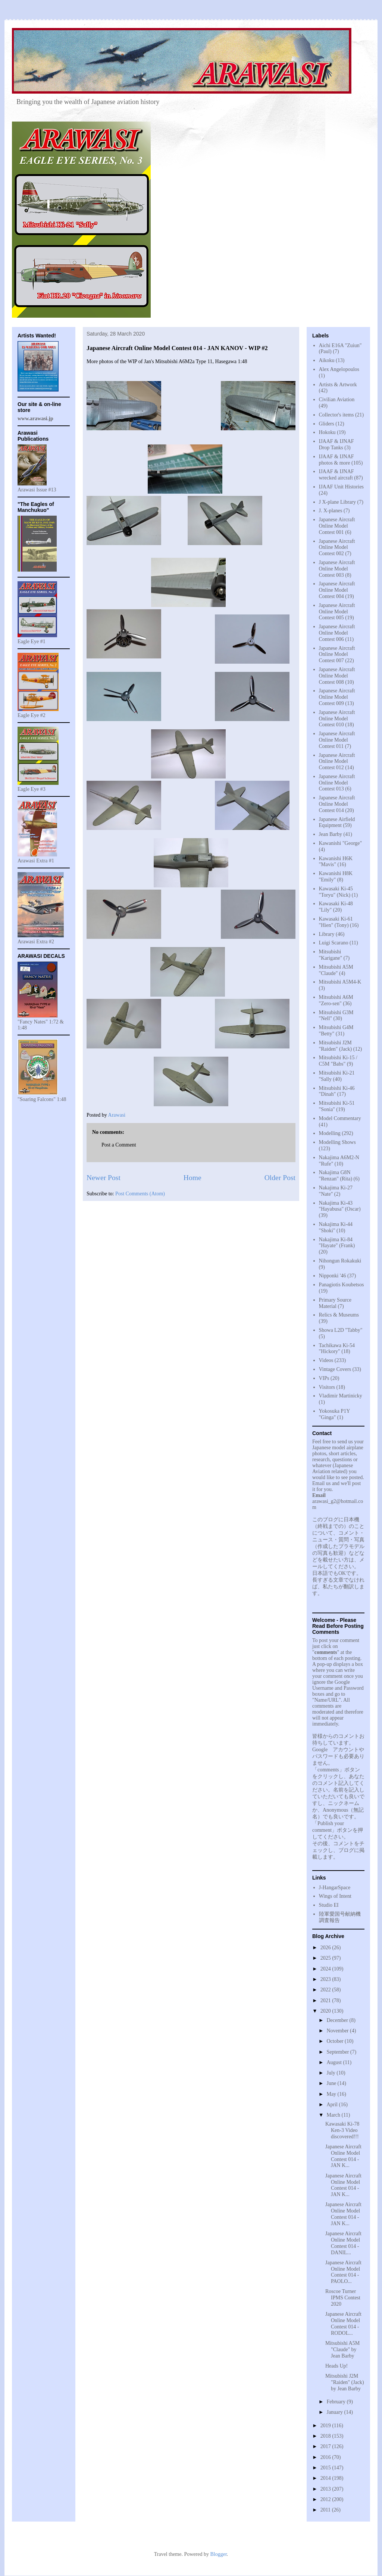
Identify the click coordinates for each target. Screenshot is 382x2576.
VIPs (324, 1378)
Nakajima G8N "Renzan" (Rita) (336, 1176)
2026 (326, 1947)
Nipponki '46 (332, 1275)
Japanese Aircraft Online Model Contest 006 (337, 633)
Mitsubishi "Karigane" (330, 955)
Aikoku (327, 360)
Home (192, 1178)
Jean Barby (330, 834)
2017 (326, 2446)
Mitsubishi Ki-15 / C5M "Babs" (338, 1061)
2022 (326, 1989)
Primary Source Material (335, 1303)
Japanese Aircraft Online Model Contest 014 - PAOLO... (343, 2272)
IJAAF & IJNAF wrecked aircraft (336, 475)
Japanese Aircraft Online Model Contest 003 (337, 569)
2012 (326, 2499)
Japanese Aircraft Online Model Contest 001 (337, 526)
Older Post (279, 1178)
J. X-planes (330, 510)
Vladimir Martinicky (340, 1396)
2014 (326, 2478)
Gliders (326, 424)
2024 (326, 1969)
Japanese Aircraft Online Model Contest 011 (337, 740)
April (332, 2104)
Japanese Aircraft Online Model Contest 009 (337, 697)
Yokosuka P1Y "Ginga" (334, 1414)
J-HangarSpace (335, 1887)
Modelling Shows (337, 1142)
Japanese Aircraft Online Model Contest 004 (337, 590)
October (335, 2041)
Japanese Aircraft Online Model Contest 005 (337, 612)
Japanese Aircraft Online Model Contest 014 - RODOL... (343, 2323)
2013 (326, 2489)
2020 (326, 2011)
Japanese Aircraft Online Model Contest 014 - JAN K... (343, 2156)
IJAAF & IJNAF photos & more (336, 460)
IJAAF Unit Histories (341, 487)
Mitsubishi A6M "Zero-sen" (336, 1000)
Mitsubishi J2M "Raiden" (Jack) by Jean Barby (344, 2382)
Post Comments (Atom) (140, 1193)
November (338, 2031)
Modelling (330, 1133)
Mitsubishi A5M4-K (340, 982)
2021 (326, 2000)
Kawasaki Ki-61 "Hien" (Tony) (336, 922)
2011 (326, 2510)
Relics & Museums (339, 1315)
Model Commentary (340, 1118)
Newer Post (103, 1178)
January (335, 2412)
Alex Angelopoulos (339, 369)
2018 (326, 2436)
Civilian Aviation (337, 399)
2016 (326, 2457)
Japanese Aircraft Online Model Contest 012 (337, 761)
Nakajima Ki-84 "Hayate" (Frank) (337, 1243)
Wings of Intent (335, 1896)
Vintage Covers (335, 1369)
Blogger (218, 2554)
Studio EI (329, 1905)
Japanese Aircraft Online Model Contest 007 (337, 654)
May (331, 2094)
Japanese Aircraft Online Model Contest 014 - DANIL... (343, 2243)
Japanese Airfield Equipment (337, 822)
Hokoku (327, 432)
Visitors (327, 1387)
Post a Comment (118, 1145)
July (331, 2073)
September (338, 2052)
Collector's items (336, 415)
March (333, 2115)
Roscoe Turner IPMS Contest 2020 (342, 2298)
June (331, 2083)
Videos (326, 1360)
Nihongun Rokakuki (340, 1261)
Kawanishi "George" (340, 843)
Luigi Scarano (333, 943)
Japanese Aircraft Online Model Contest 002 (337, 547)
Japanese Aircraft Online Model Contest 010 (337, 719)
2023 (326, 1979)
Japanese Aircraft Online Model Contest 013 (337, 783)
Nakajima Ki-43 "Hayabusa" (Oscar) (340, 1206)
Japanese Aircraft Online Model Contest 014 (337, 804)
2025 (326, 1958)
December (337, 2020)
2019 (326, 2425)
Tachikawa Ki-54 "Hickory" (337, 1349)
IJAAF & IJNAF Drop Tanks (336, 444)
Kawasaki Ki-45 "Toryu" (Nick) (336, 892)
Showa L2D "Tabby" (341, 1330)
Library (327, 934)
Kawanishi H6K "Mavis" (336, 862)
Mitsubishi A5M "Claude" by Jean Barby (342, 2349)
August (334, 2062)
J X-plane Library (337, 502)
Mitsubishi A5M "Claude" (336, 970)
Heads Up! (336, 2366)
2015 (326, 2467)
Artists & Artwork (338, 384)
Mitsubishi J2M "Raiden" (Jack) (335, 1046)
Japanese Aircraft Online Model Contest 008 (337, 676)
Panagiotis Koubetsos (341, 1284)
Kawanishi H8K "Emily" (336, 877)
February (336, 2401)
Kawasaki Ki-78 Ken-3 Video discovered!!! (342, 2130)
